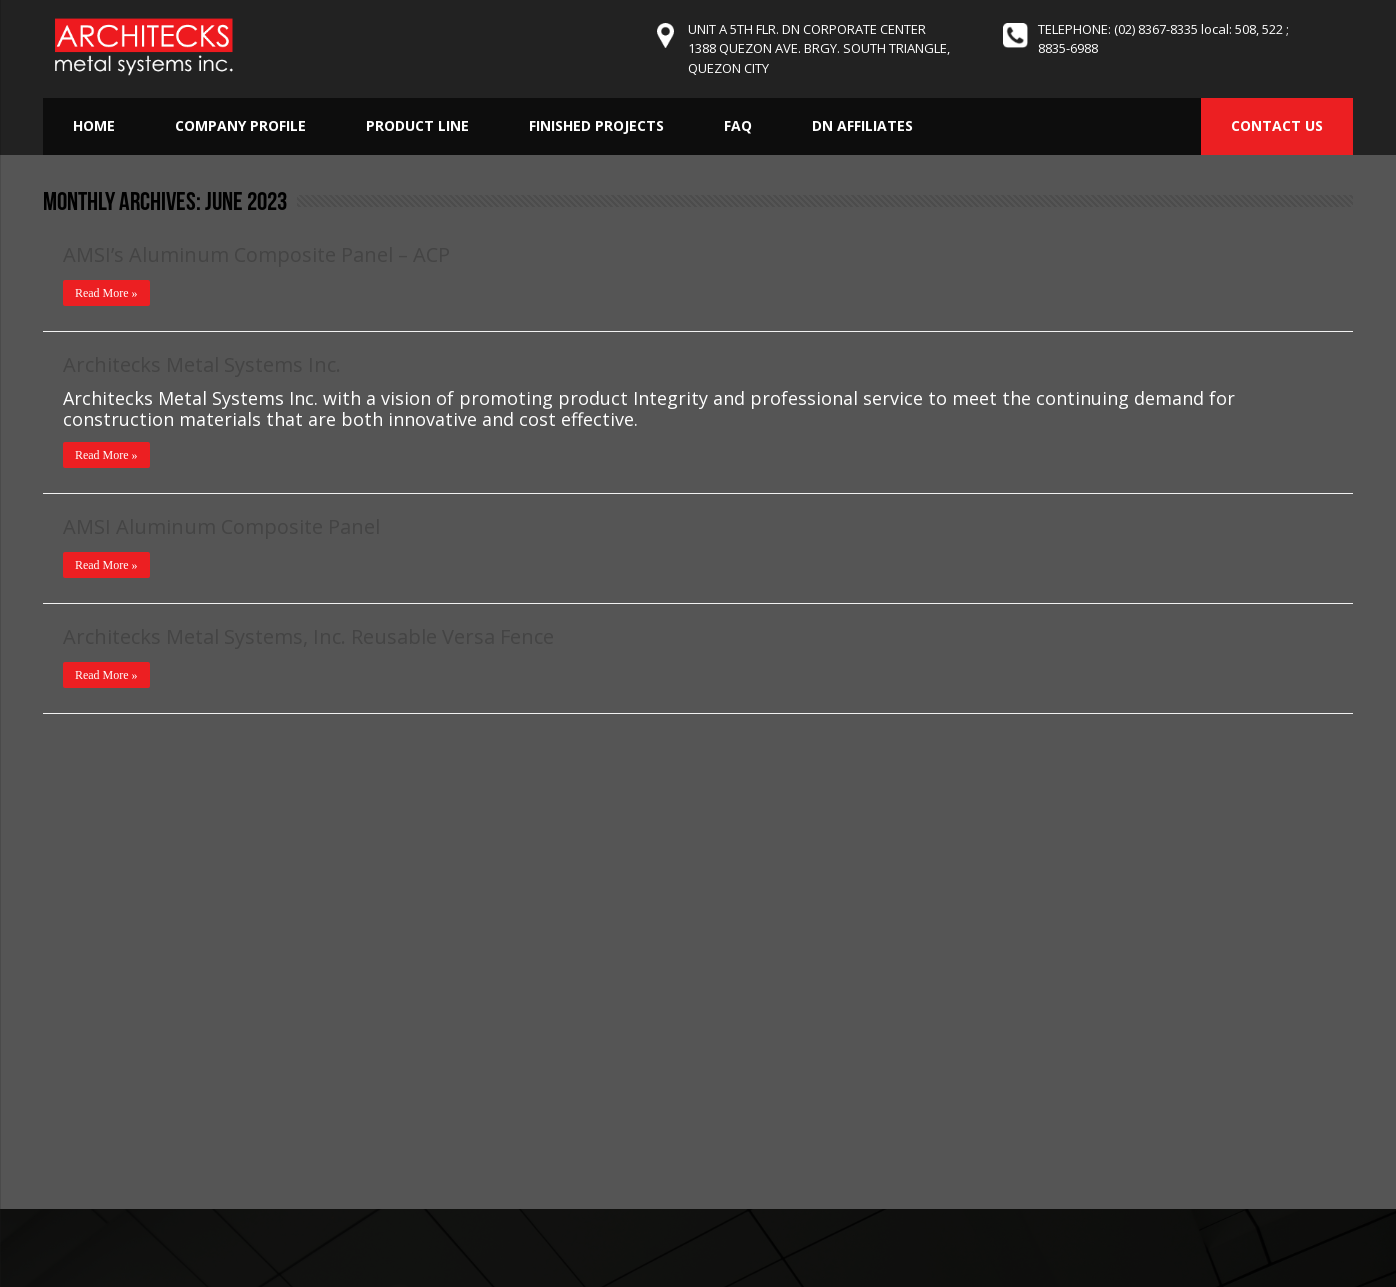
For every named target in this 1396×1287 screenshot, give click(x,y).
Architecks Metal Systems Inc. (202, 364)
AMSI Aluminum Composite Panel (221, 526)
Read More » (106, 293)
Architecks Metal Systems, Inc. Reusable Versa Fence (308, 636)
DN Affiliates (862, 125)
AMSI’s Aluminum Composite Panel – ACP (256, 254)
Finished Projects (596, 125)
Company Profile (240, 125)
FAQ (738, 125)
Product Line (417, 125)
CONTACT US (1277, 125)
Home (94, 125)
